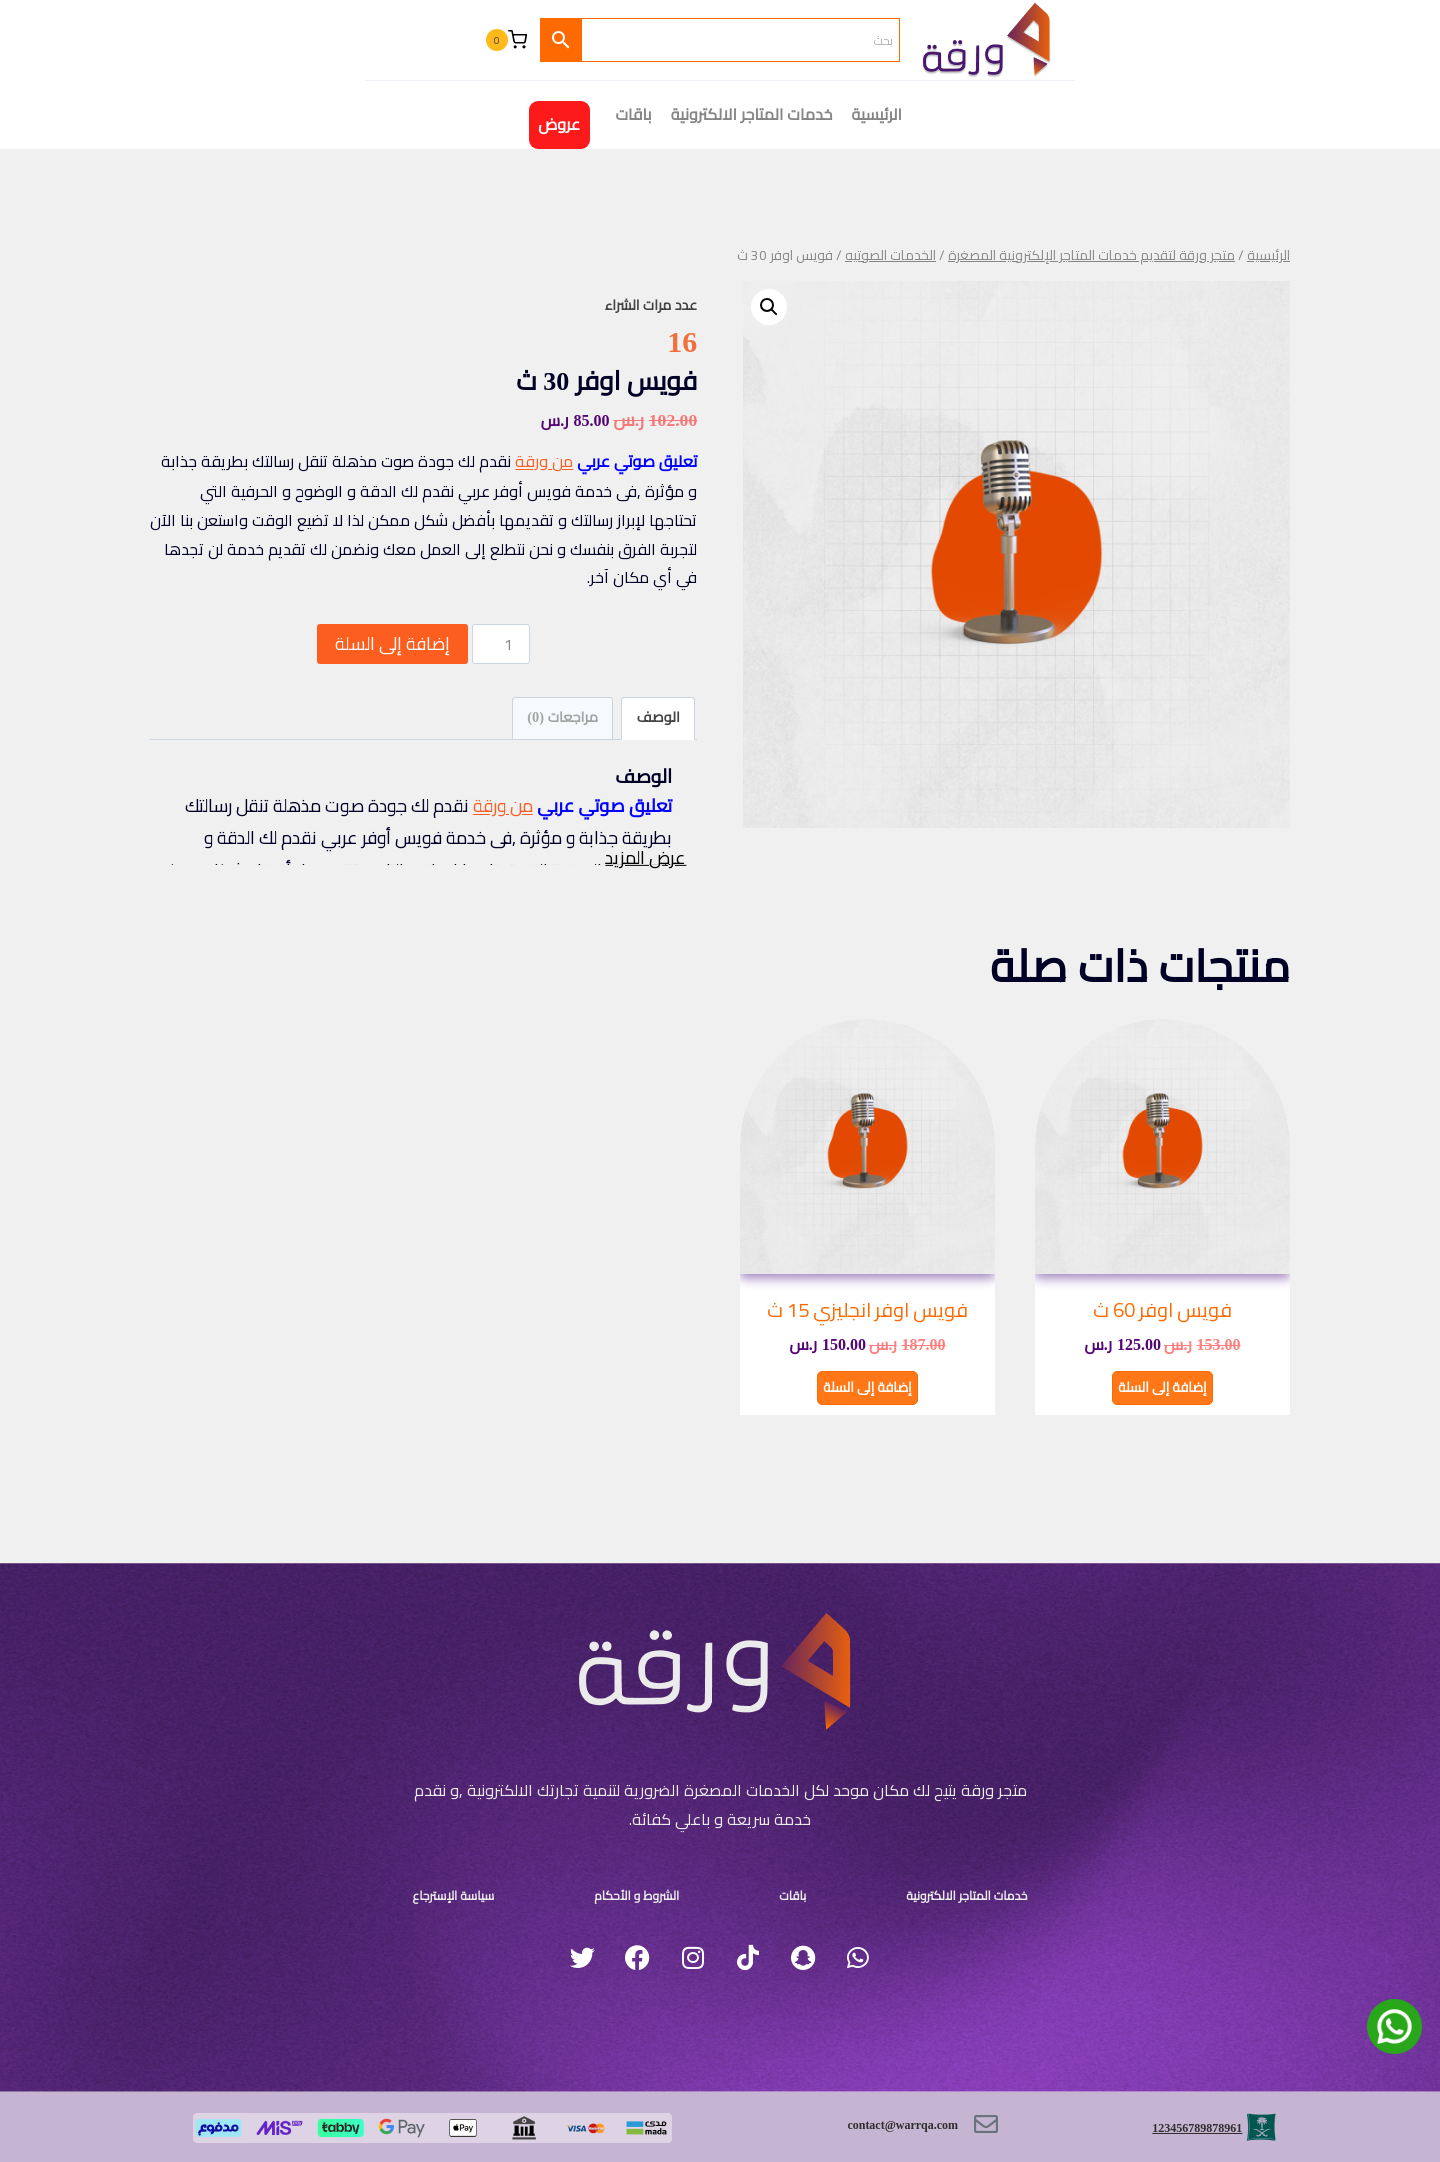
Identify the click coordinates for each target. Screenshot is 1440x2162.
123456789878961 (1174, 2121)
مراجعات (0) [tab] (562, 717)
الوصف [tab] (658, 717)
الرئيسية (877, 114)
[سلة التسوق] (506, 40)
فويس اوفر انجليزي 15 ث (867, 1309)
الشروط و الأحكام (660, 1888)
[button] (769, 307)
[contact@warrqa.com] (980, 2124)
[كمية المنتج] (501, 644)
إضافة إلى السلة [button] (1162, 1385)
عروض (559, 124)
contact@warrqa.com (864, 2124)
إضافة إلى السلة (392, 643)
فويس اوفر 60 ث (1162, 1309)
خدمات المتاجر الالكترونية (752, 114)
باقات (764, 1888)
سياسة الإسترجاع (515, 1888)
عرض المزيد (638, 894)
